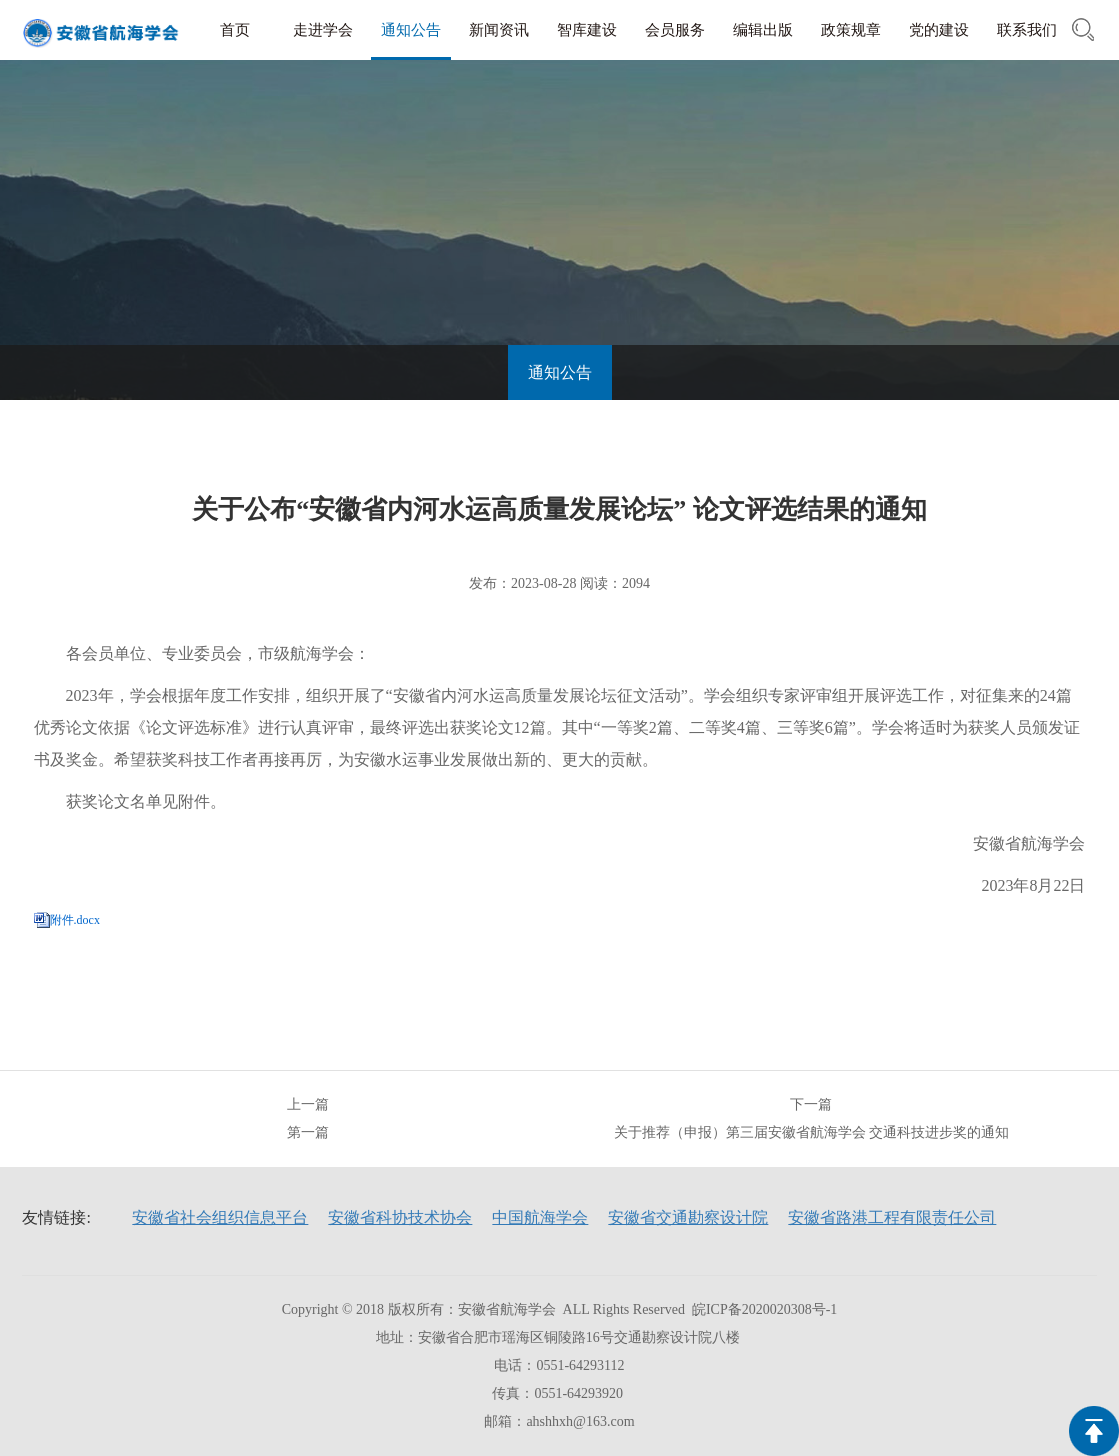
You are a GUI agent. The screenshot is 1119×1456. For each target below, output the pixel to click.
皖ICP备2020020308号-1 (764, 1309)
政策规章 (851, 30)
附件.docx (75, 920)
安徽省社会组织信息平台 (220, 1217)
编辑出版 (763, 30)
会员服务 (675, 30)
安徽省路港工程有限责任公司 (892, 1217)
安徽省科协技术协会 (400, 1217)
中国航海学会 (540, 1217)
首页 (235, 30)
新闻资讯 (499, 30)
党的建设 (939, 30)
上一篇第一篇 (308, 1118)
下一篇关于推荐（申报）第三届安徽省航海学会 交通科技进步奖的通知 (812, 1118)
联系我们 (1027, 30)
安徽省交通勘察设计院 (688, 1217)
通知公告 (411, 30)
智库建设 (587, 30)
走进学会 (323, 30)
